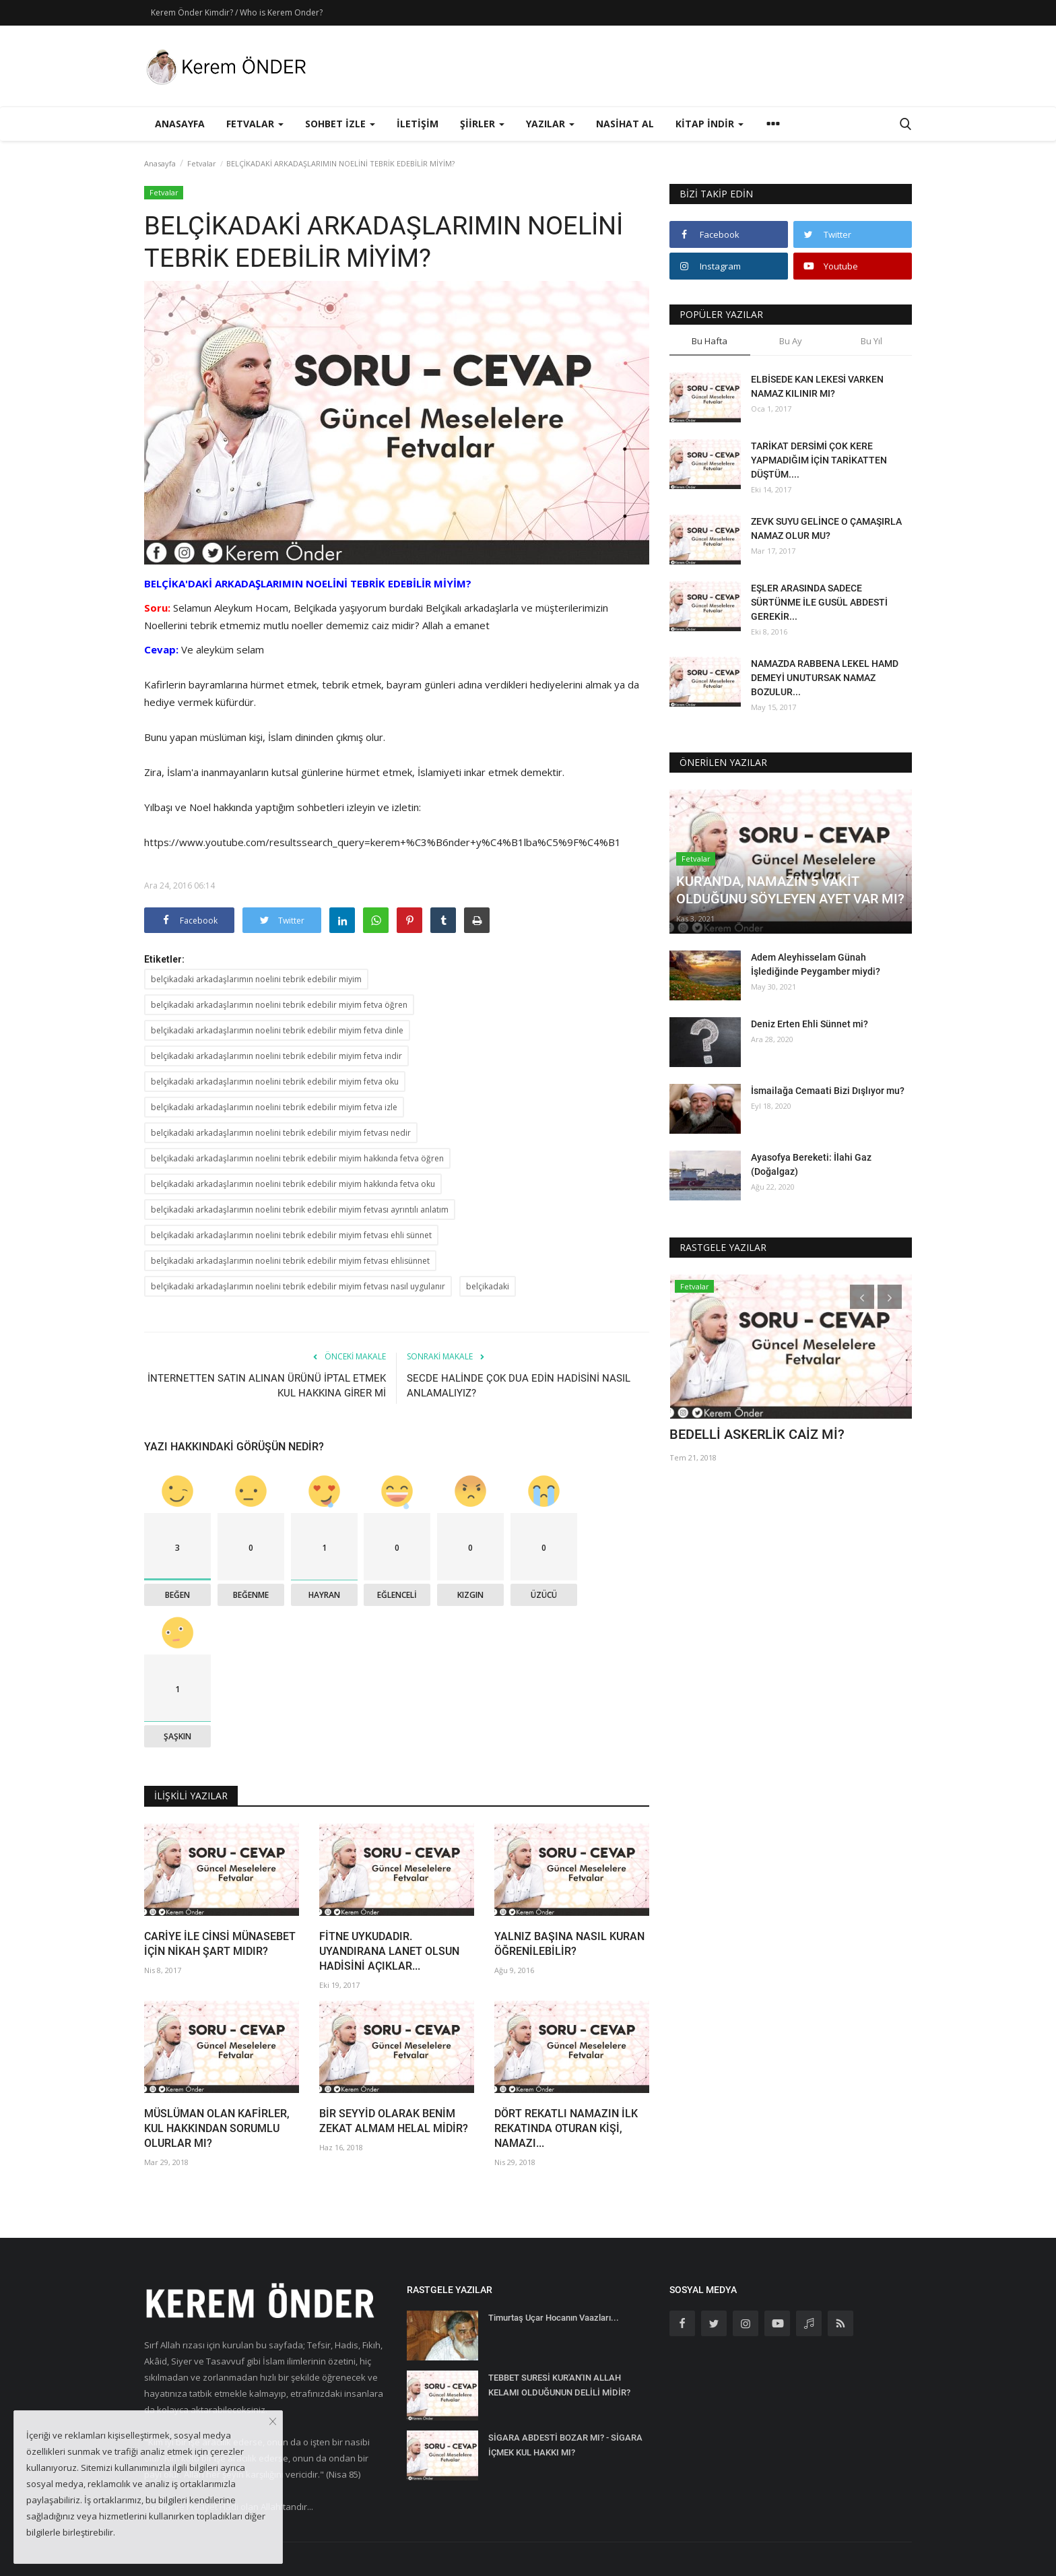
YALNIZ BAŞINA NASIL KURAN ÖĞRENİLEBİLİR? (569, 1944)
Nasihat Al (625, 123)
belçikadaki (487, 1286)
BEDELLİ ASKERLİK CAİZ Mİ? (757, 1434)
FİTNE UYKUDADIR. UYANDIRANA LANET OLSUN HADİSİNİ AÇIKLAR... (389, 1951)
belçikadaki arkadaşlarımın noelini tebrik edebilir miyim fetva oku (275, 1081)
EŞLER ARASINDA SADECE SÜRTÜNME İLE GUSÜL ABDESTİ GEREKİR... (819, 602)
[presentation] (862, 1297)
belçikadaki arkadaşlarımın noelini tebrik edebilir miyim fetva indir (276, 1056)
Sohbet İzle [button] (340, 123)
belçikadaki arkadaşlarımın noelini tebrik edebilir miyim (256, 979)
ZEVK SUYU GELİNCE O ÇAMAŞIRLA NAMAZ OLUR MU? (826, 528)
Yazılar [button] (550, 123)
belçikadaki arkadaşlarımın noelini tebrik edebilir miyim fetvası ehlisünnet (290, 1260)
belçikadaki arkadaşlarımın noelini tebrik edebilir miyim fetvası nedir (281, 1132)
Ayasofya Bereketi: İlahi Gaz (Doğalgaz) (811, 1164)
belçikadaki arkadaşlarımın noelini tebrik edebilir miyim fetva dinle (277, 1030)
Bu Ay (790, 341)
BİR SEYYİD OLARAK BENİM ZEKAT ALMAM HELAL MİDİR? (393, 2121)
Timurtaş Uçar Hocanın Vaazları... (553, 2318)
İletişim (417, 123)
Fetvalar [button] (255, 123)
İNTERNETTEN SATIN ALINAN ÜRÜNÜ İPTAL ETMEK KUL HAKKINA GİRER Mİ (266, 1385)
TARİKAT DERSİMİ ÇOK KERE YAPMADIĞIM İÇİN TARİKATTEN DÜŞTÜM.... (819, 460)
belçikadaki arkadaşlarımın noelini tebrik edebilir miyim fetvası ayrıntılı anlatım (300, 1209)
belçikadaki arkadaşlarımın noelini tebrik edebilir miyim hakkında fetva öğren (297, 1158)
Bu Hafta (709, 341)
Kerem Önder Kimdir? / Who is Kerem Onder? (237, 12)
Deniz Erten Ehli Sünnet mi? (809, 1024)
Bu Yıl (871, 341)
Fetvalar (201, 163)
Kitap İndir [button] (709, 123)
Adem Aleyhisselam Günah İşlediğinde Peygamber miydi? (815, 964)
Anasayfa (180, 123)
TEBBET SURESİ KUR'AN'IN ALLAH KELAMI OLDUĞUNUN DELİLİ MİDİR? (559, 2385)
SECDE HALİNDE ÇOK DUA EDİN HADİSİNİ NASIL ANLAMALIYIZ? (518, 1385)
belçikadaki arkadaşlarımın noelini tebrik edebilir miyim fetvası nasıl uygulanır (298, 1286)
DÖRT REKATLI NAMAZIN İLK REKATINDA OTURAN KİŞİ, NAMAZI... (566, 2128)
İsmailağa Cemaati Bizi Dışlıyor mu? (827, 1090)
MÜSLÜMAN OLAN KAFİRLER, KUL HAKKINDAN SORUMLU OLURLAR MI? (217, 2128)
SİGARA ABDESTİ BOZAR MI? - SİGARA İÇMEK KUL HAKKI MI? (565, 2445)
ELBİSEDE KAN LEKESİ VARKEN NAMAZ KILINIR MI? (817, 386)
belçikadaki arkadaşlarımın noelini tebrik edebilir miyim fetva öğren (279, 1004)
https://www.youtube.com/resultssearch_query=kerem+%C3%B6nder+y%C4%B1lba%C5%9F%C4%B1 (382, 842)
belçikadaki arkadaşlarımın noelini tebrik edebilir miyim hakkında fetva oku (293, 1184)
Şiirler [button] (482, 123)
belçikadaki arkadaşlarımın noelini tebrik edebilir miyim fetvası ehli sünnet (291, 1235)
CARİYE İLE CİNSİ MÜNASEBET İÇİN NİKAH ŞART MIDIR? (220, 1944)
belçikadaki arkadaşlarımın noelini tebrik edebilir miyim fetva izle (274, 1107)
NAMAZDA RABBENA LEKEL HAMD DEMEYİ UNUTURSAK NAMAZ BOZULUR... (824, 677)
